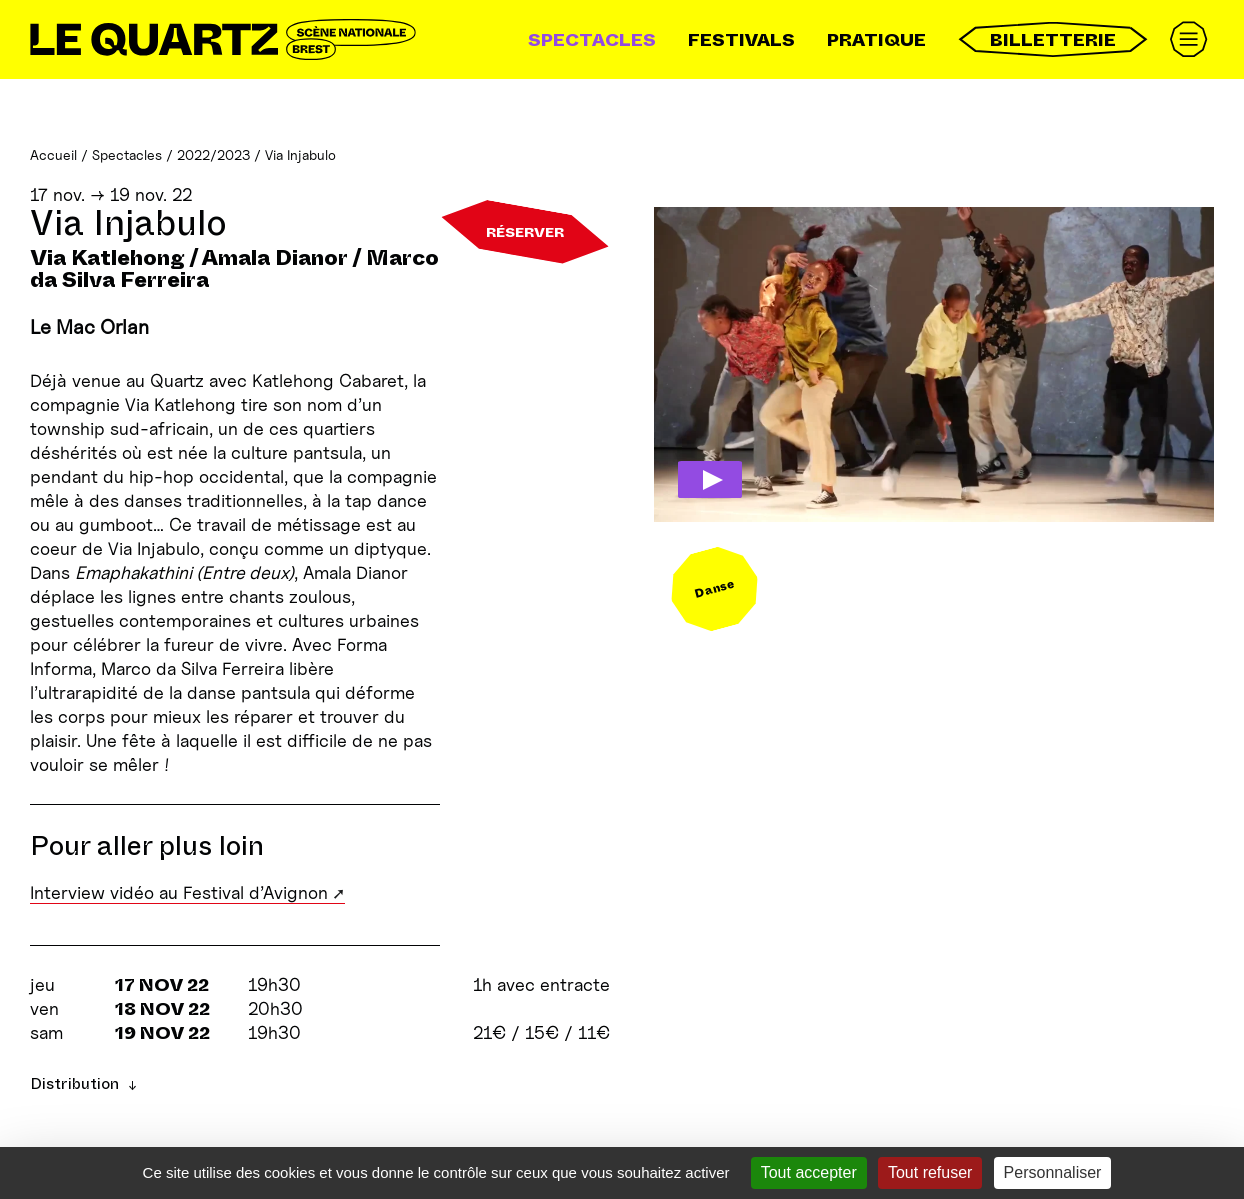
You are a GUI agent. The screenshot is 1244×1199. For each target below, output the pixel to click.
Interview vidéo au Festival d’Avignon (179, 892)
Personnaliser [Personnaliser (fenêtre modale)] (1053, 1172)
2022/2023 (213, 154)
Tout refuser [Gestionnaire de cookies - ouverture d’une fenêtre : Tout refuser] (930, 1172)
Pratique (876, 40)
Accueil (53, 154)
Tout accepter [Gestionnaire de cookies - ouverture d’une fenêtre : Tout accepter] (809, 1172)
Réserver (525, 232)
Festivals (741, 40)
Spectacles (592, 40)
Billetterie (1053, 39)
